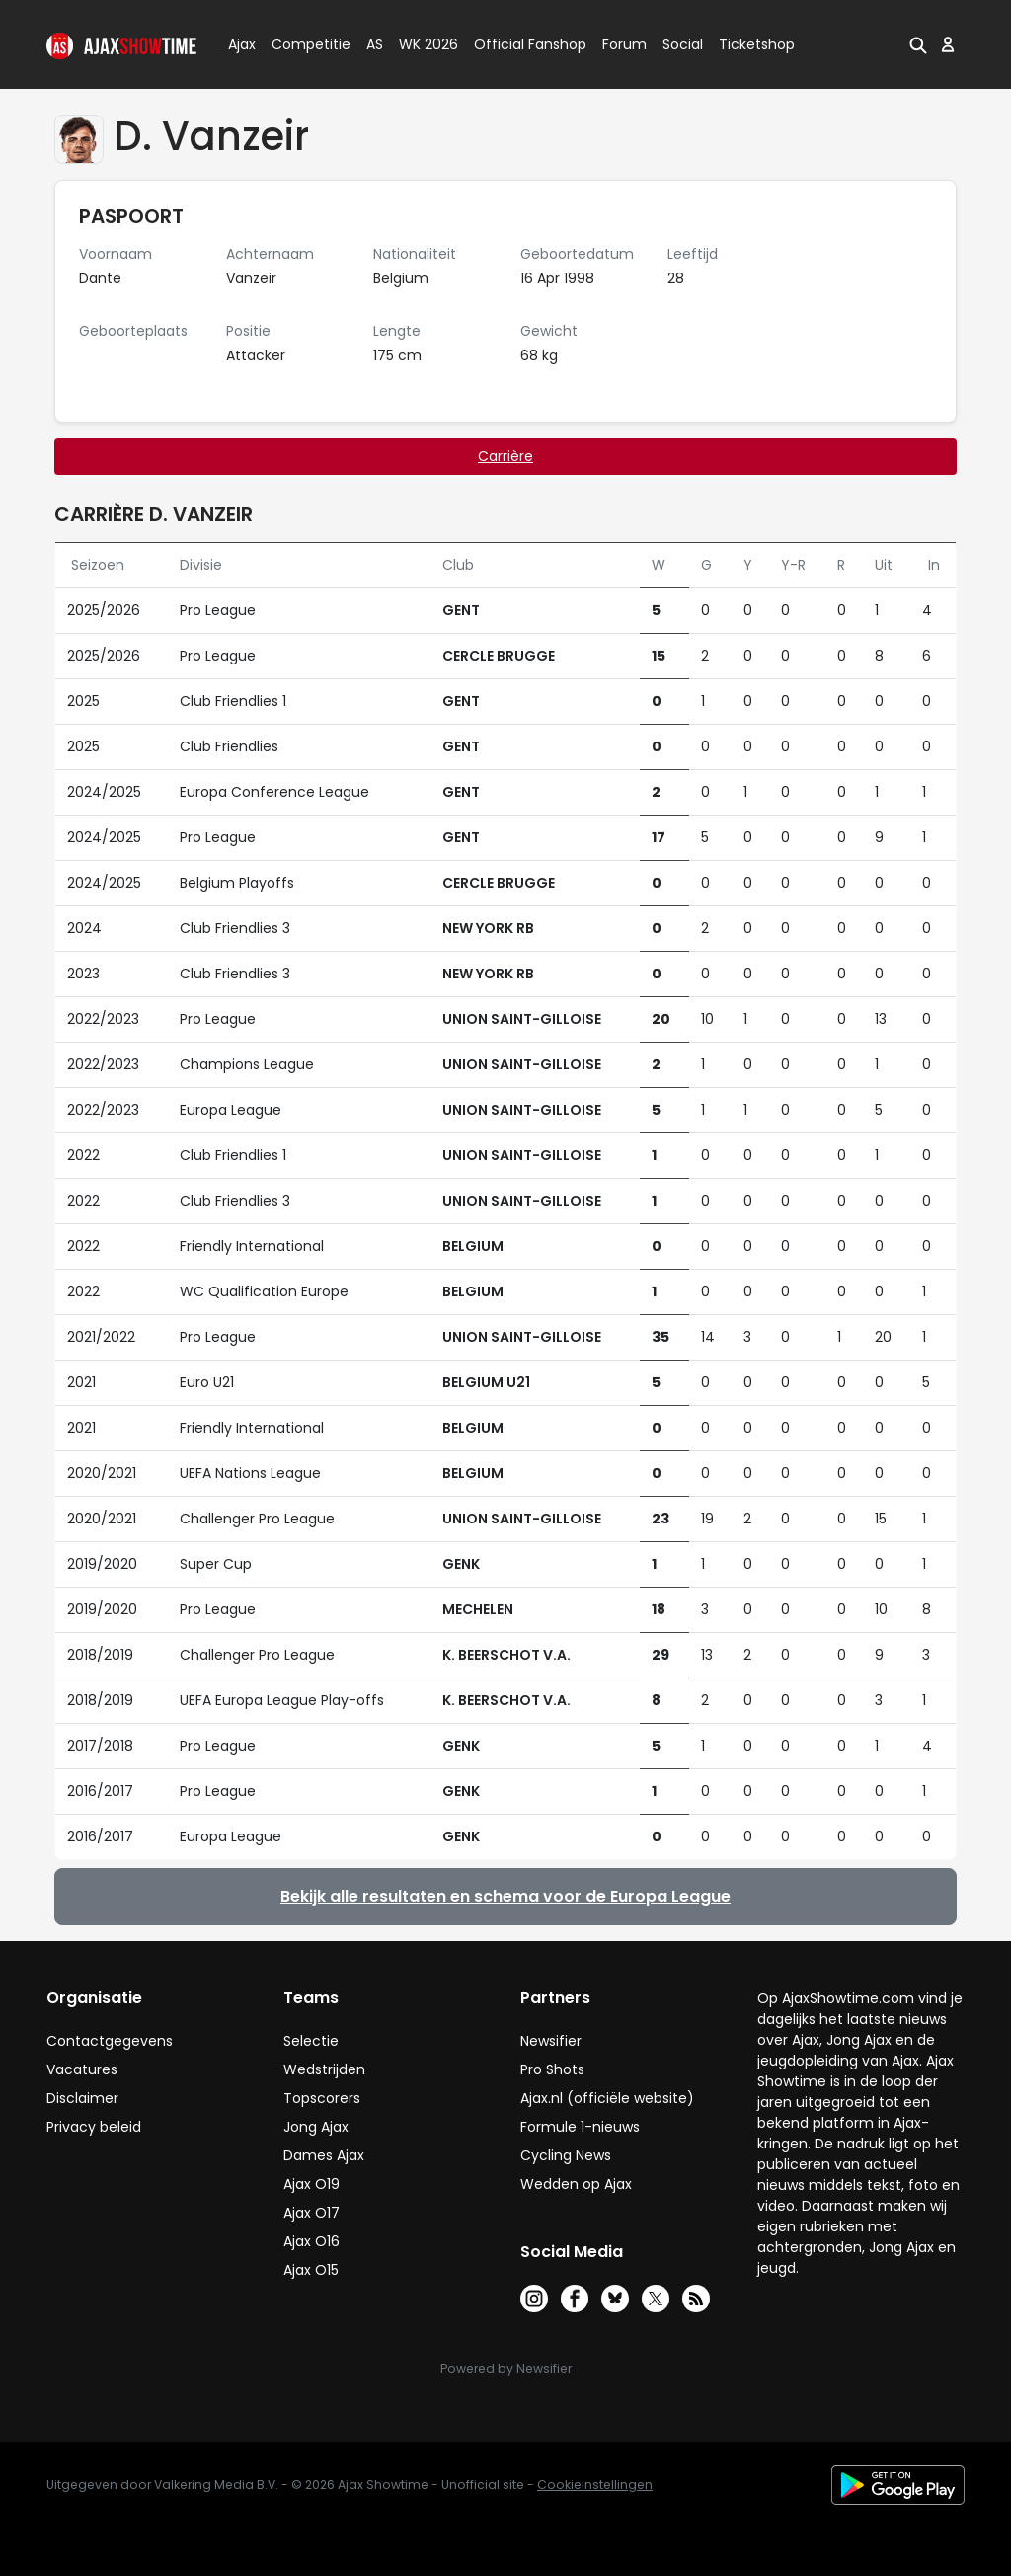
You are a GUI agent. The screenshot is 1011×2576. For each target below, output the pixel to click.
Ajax (240, 44)
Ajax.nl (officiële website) (607, 2098)
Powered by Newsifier (506, 2368)
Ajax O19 (311, 2184)
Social (679, 44)
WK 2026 (423, 44)
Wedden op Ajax (576, 2184)
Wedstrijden (324, 2069)
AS (374, 44)
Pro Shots (552, 2069)
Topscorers (321, 2098)
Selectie (311, 2041)
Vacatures (81, 2069)
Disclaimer (82, 2098)
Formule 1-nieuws (580, 2127)
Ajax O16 (311, 2241)
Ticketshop (757, 44)
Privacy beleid (93, 2127)
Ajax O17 (311, 2213)
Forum (624, 44)
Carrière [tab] (505, 456)
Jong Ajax (316, 2127)
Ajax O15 (311, 2270)
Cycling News (565, 2155)
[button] (918, 44)
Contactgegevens (109, 2041)
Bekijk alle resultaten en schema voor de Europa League (505, 1896)
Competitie (303, 44)
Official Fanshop (518, 44)
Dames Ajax (323, 2155)
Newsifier (551, 2041)
